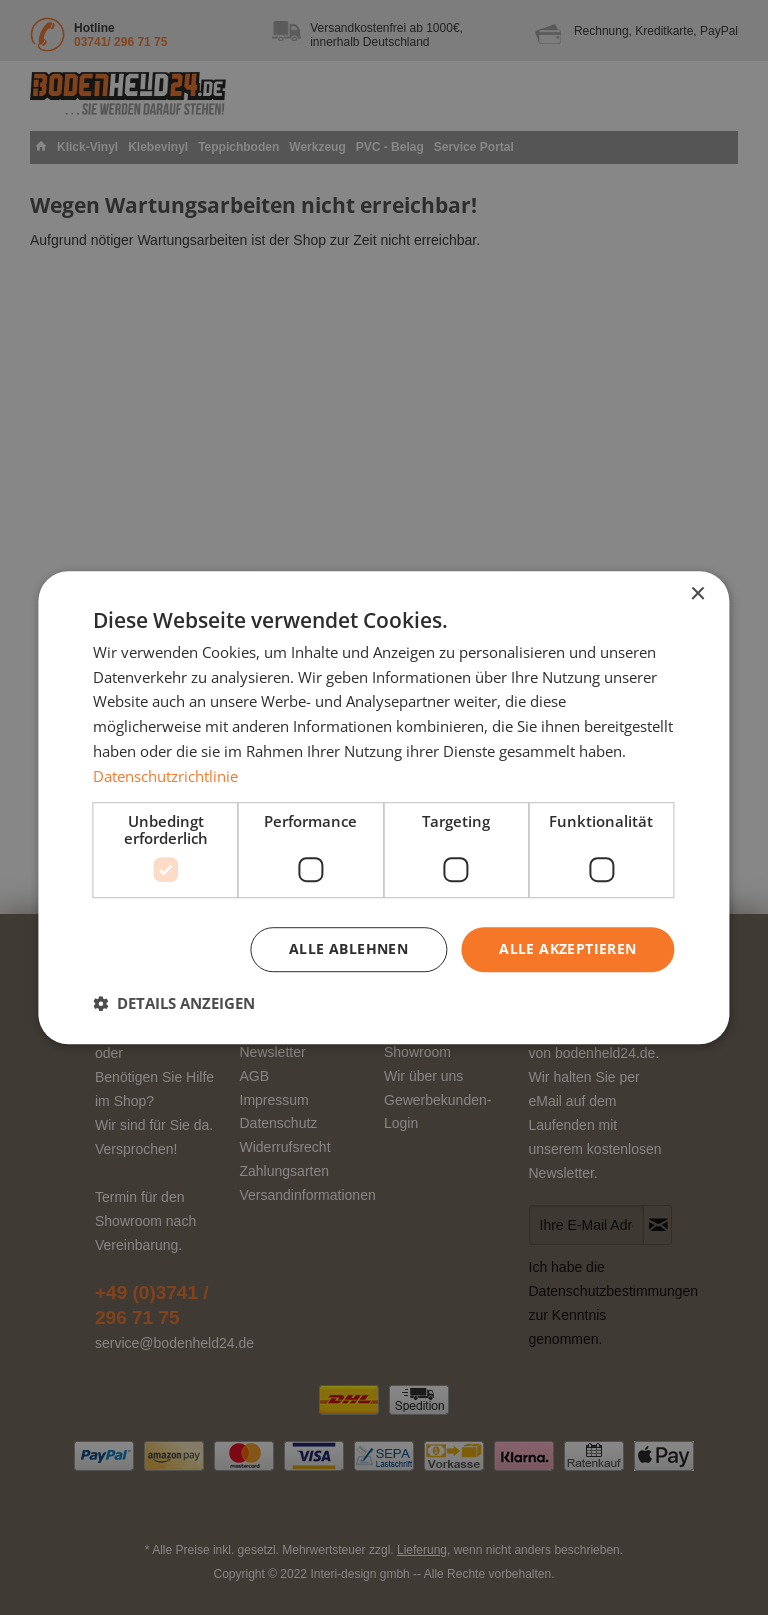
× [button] (697, 594)
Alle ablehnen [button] (348, 949)
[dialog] (383, 808)
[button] (174, 1003)
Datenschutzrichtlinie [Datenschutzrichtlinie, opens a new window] (165, 776)
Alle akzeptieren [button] (567, 949)
